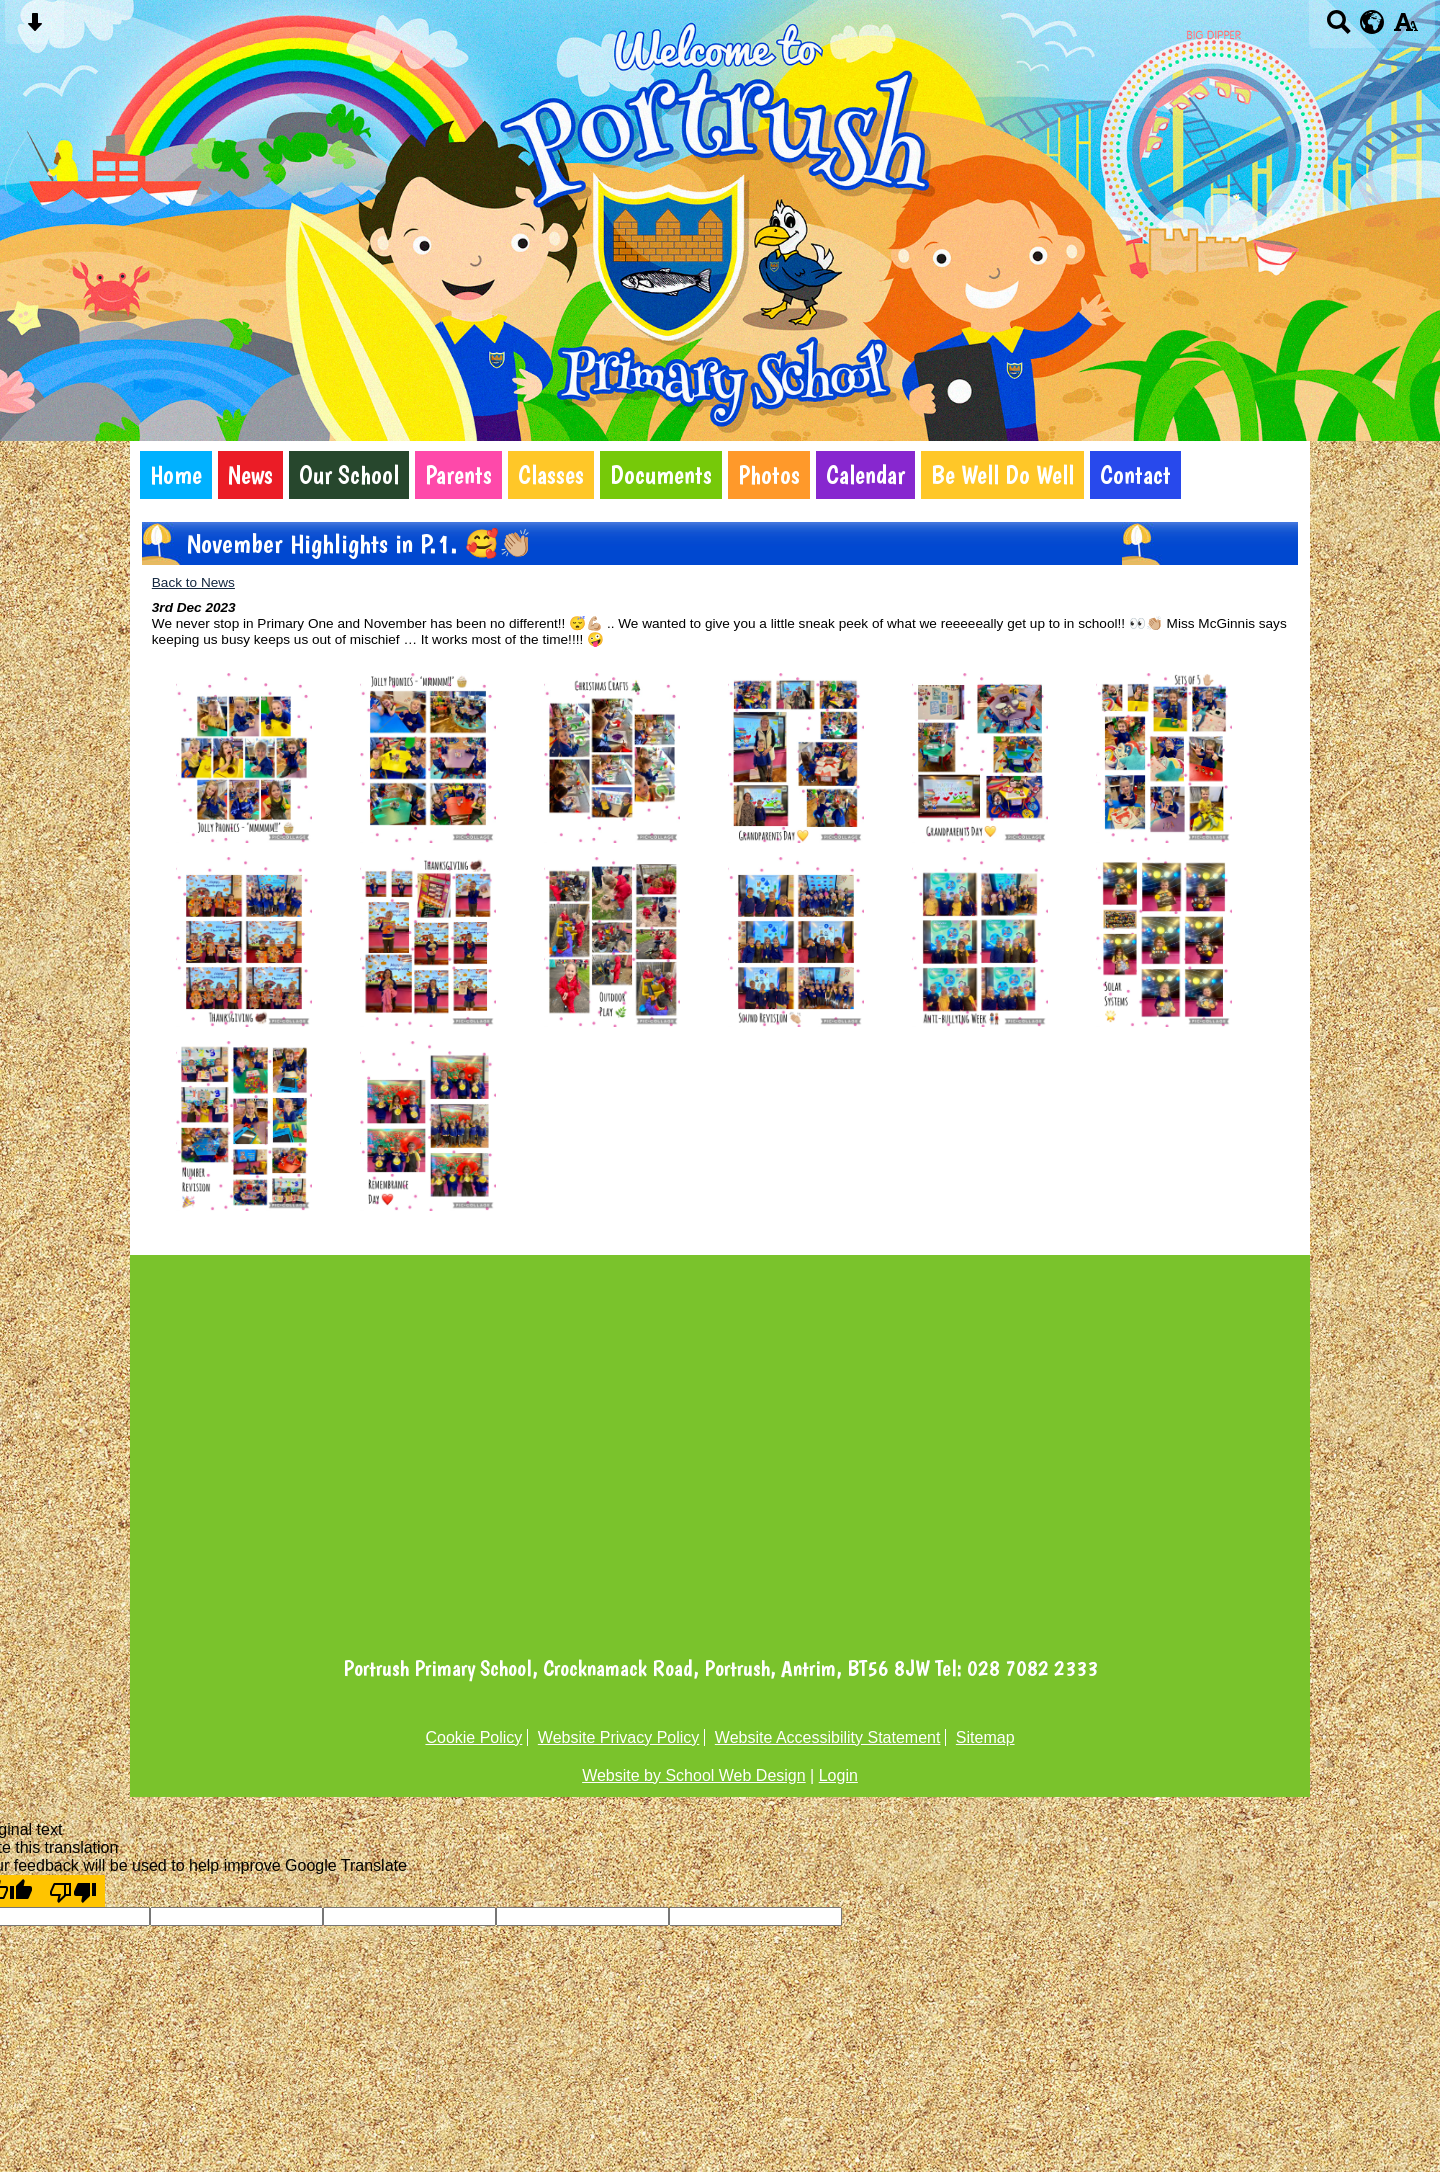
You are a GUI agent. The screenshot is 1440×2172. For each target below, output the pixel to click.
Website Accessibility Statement (828, 1737)
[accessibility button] (1405, 28)
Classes (551, 475)
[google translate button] (1372, 22)
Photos (769, 475)
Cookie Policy (473, 1737)
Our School (349, 475)
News (250, 475)
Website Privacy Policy (619, 1737)
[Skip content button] (34, 28)
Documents (661, 475)
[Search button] (1338, 28)
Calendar (865, 475)
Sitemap (985, 1737)
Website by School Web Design (694, 1775)
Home (176, 475)
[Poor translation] (73, 1891)
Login (838, 1775)
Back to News (193, 582)
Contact (1135, 475)
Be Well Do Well (1002, 475)
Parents (458, 475)
